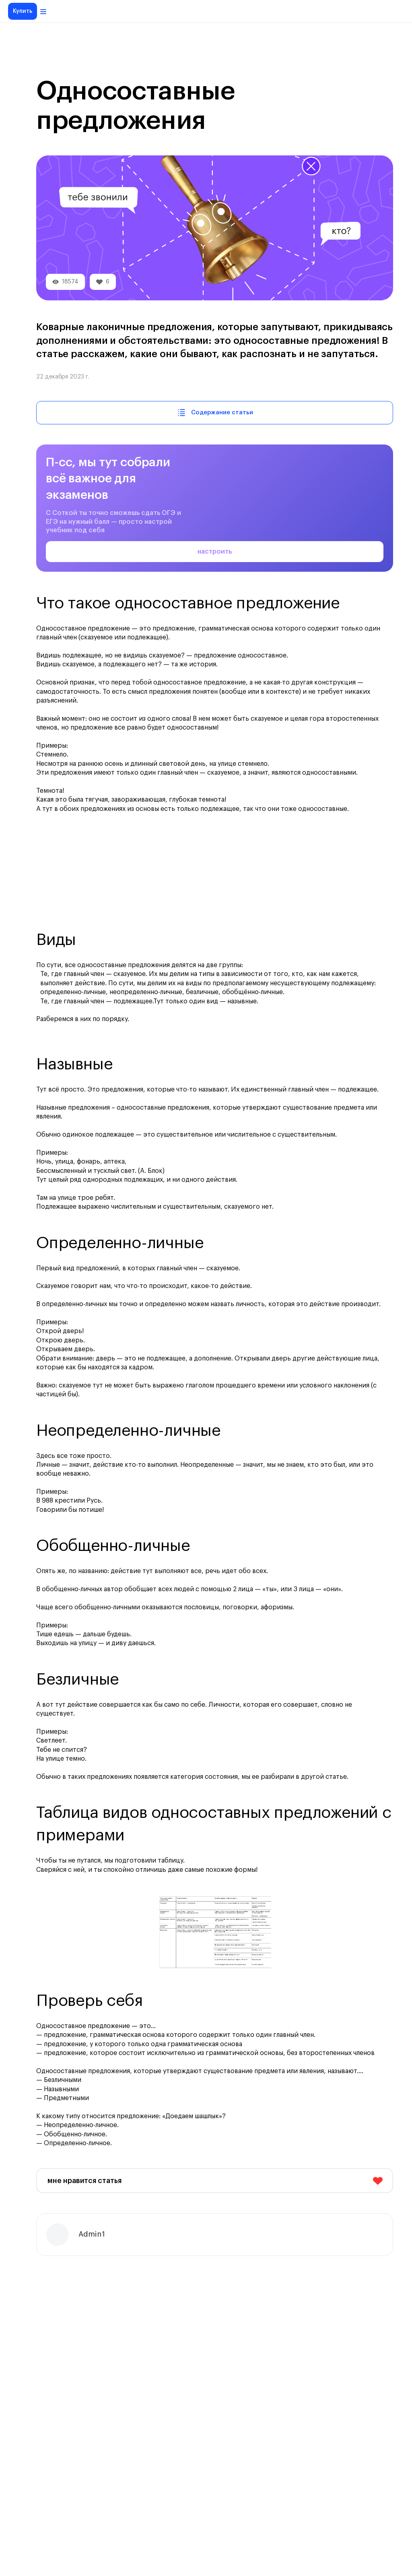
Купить (22, 11)
